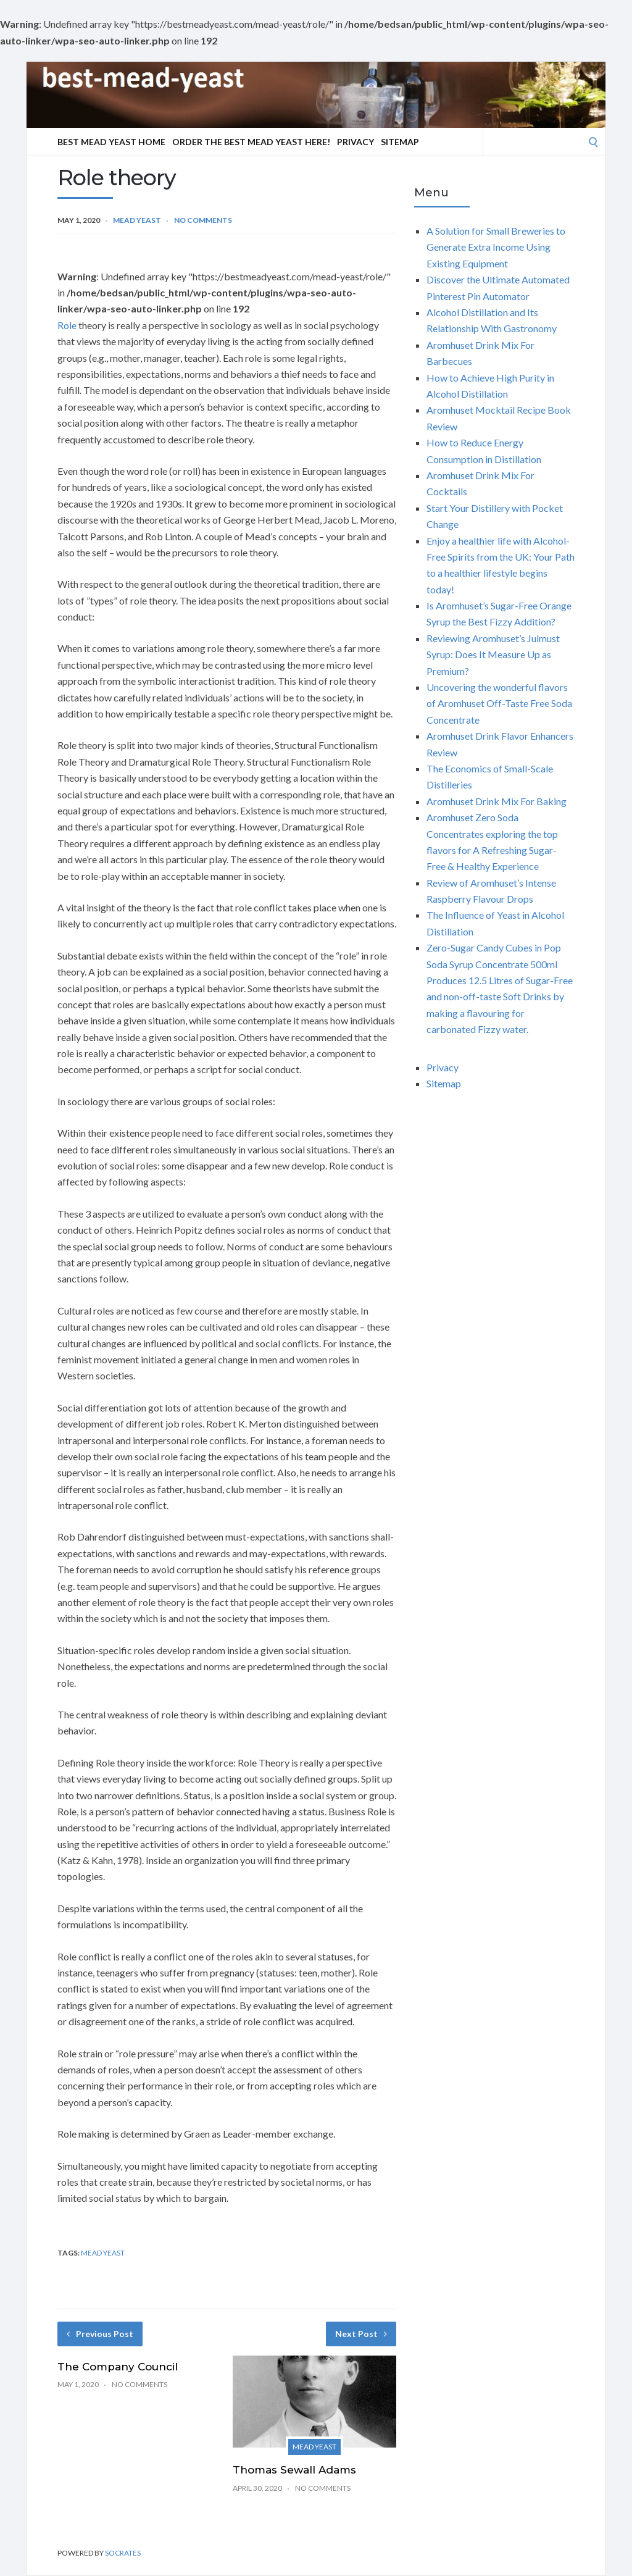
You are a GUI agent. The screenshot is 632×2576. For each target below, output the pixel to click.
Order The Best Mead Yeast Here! (251, 141)
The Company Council (117, 2367)
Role (67, 325)
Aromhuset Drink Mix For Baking (496, 801)
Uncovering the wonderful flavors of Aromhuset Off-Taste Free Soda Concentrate (499, 703)
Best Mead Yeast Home (111, 141)
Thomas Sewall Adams (294, 2470)
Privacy (355, 141)
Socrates (123, 2552)
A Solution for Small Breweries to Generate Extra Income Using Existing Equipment (495, 247)
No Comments (203, 220)
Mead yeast (137, 220)
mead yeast (103, 2252)
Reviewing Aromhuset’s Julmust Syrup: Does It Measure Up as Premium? (493, 654)
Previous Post (100, 2333)
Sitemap (400, 141)
